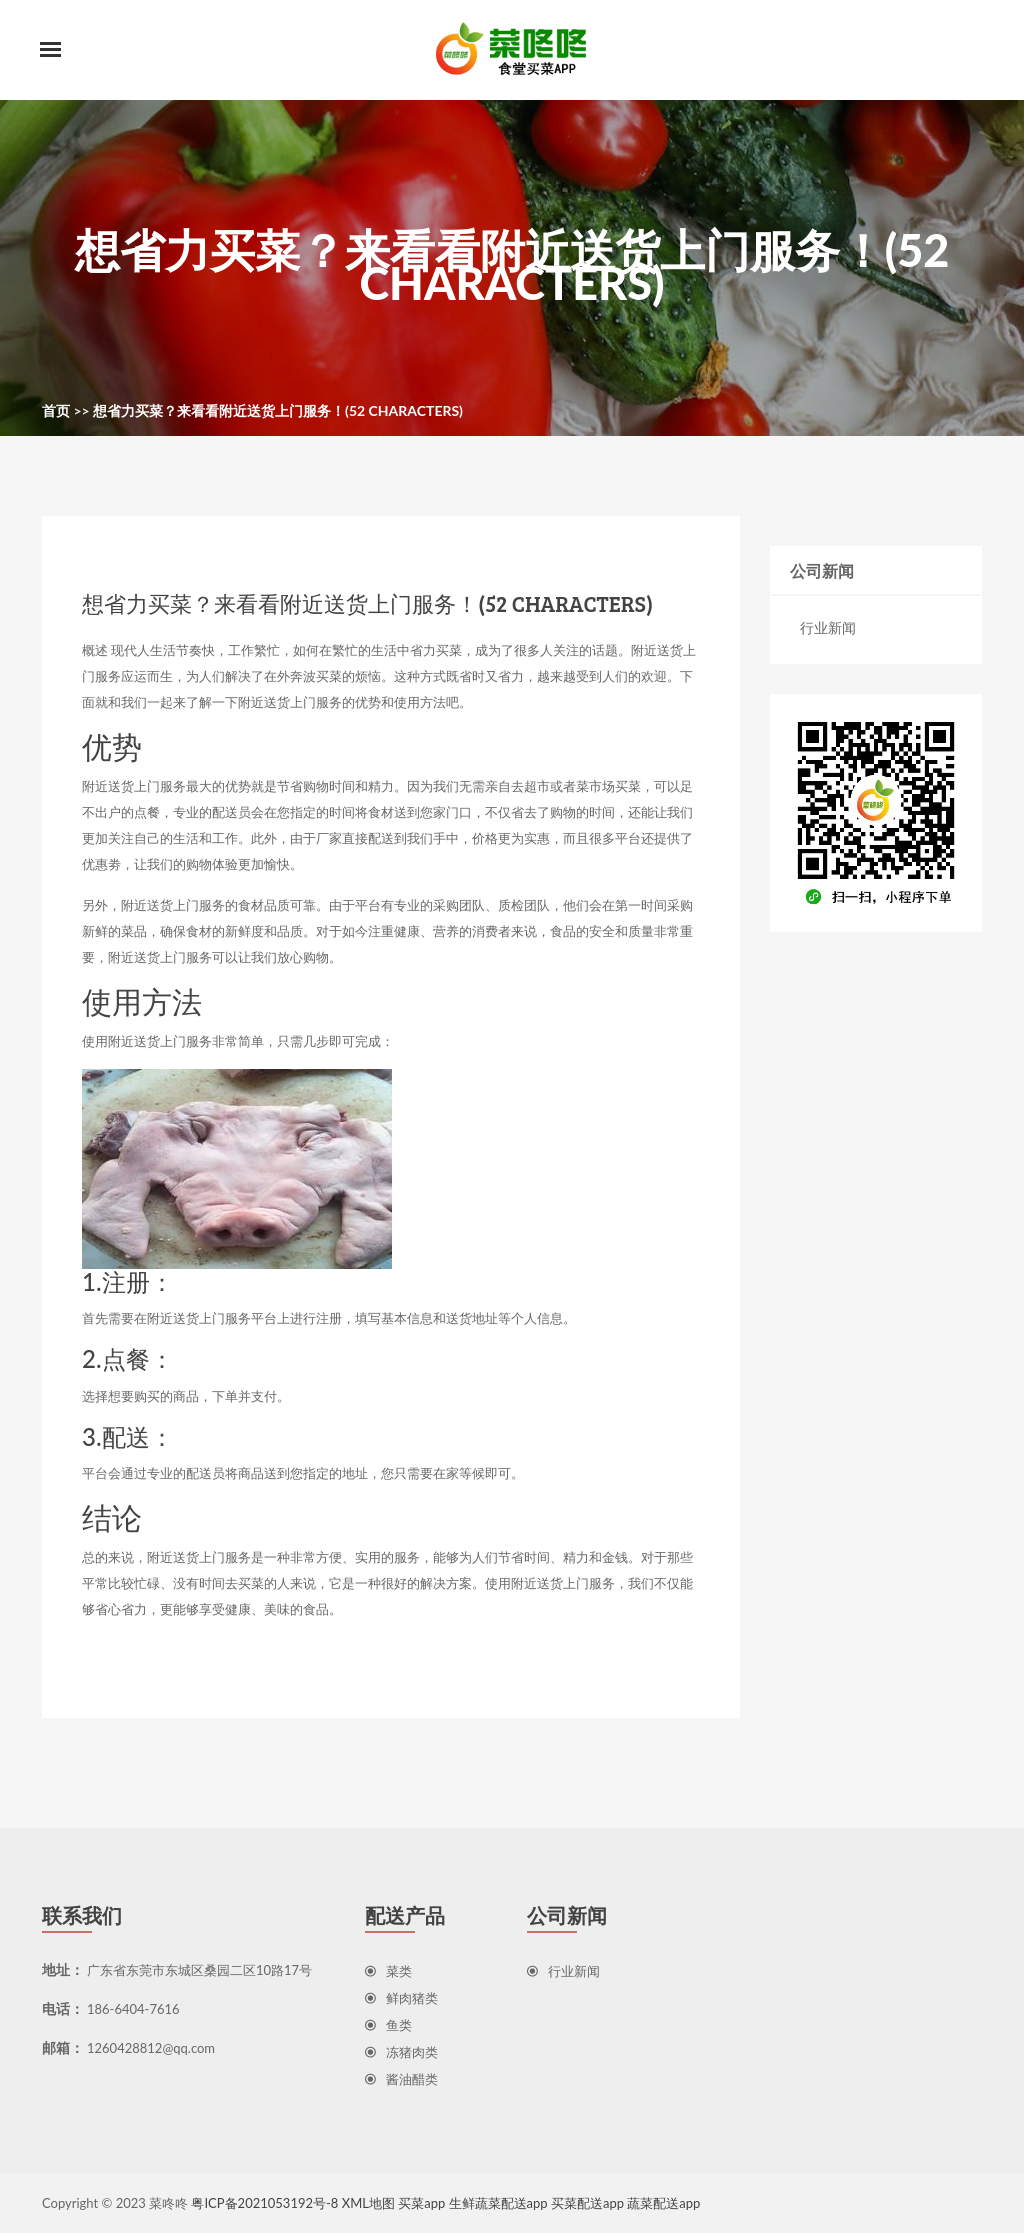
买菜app (421, 2203)
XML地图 (368, 2203)
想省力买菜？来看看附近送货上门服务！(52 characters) (278, 410)
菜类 (388, 1971)
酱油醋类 (401, 2079)
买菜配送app (587, 2203)
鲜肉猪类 (401, 1998)
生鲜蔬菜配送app (498, 2203)
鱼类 (388, 2025)
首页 (56, 410)
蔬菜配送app (663, 2203)
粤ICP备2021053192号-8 (264, 2203)
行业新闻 (828, 627)
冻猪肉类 (401, 2052)
